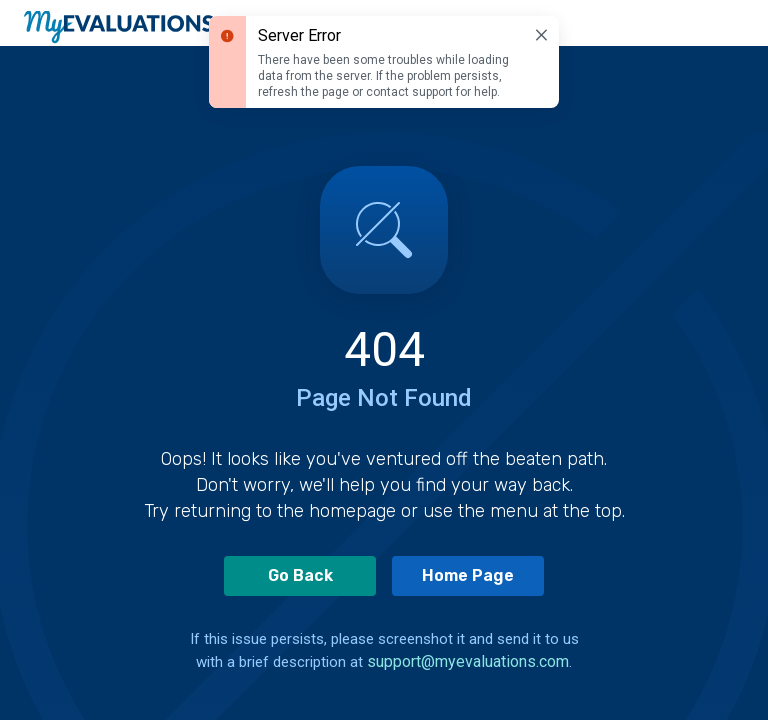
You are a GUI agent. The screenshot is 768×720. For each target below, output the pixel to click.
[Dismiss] (541, 35)
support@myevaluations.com (468, 661)
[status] (384, 62)
